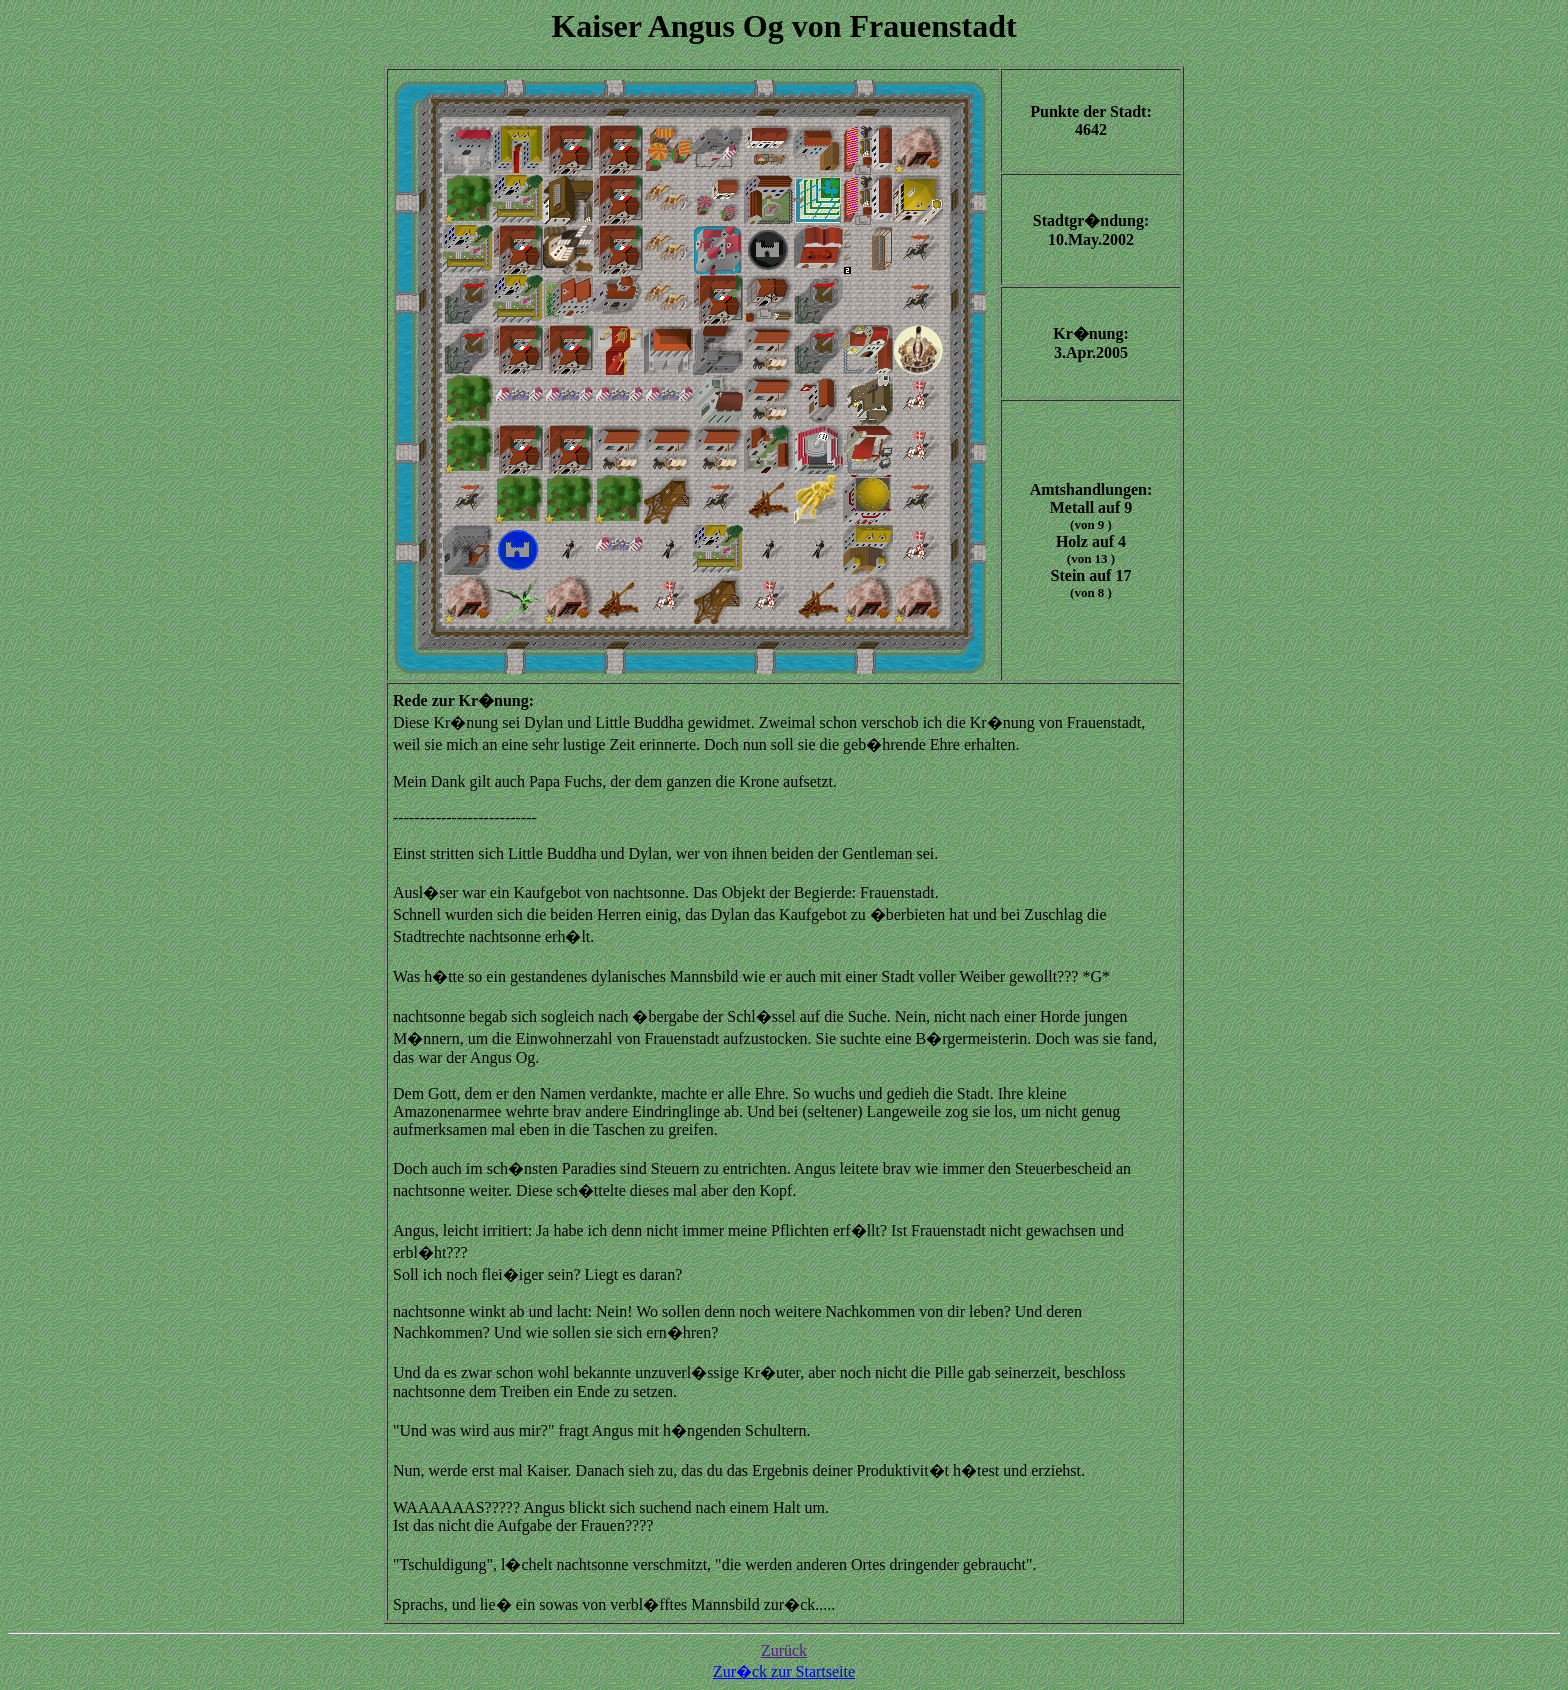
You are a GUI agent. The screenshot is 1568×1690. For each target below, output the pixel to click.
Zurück (784, 1650)
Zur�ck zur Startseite (784, 1671)
